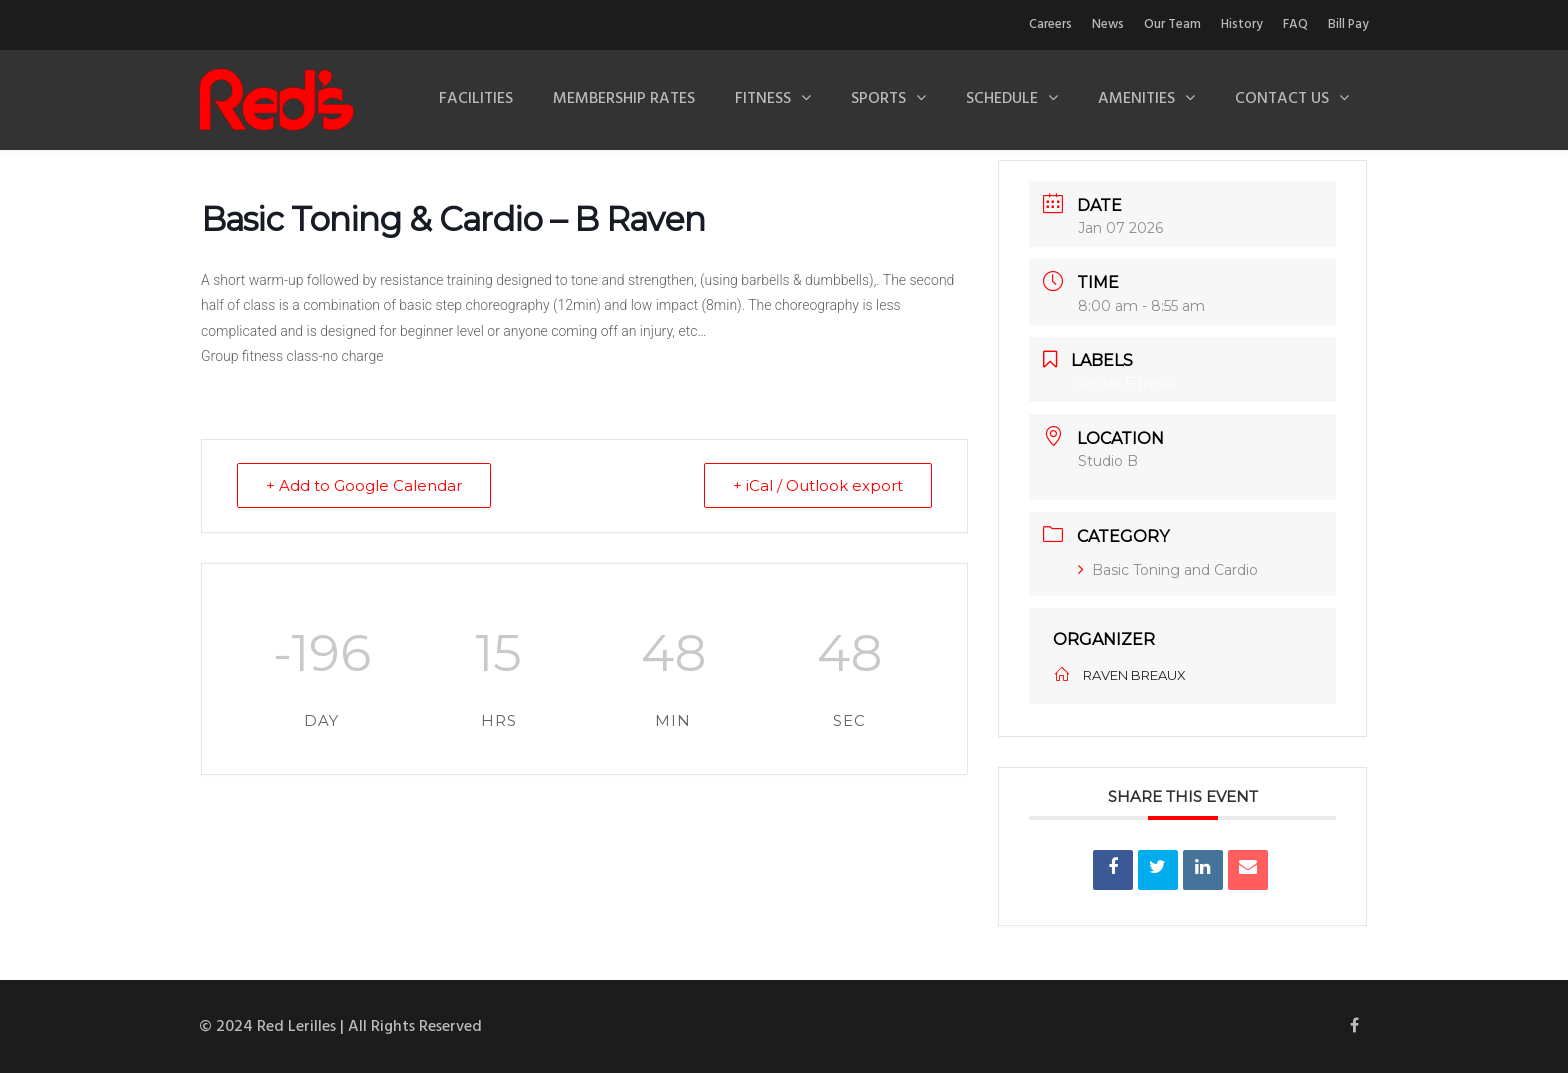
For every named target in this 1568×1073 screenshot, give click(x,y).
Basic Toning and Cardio (1168, 570)
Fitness (763, 99)
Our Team (1172, 24)
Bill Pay (1348, 24)
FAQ (1295, 24)
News (1108, 24)
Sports (878, 99)
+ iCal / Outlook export (818, 485)
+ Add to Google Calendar (364, 485)
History (1242, 24)
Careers (1050, 24)
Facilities (476, 99)
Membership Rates (624, 99)
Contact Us (1282, 99)
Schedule (1002, 99)
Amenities (1136, 99)
